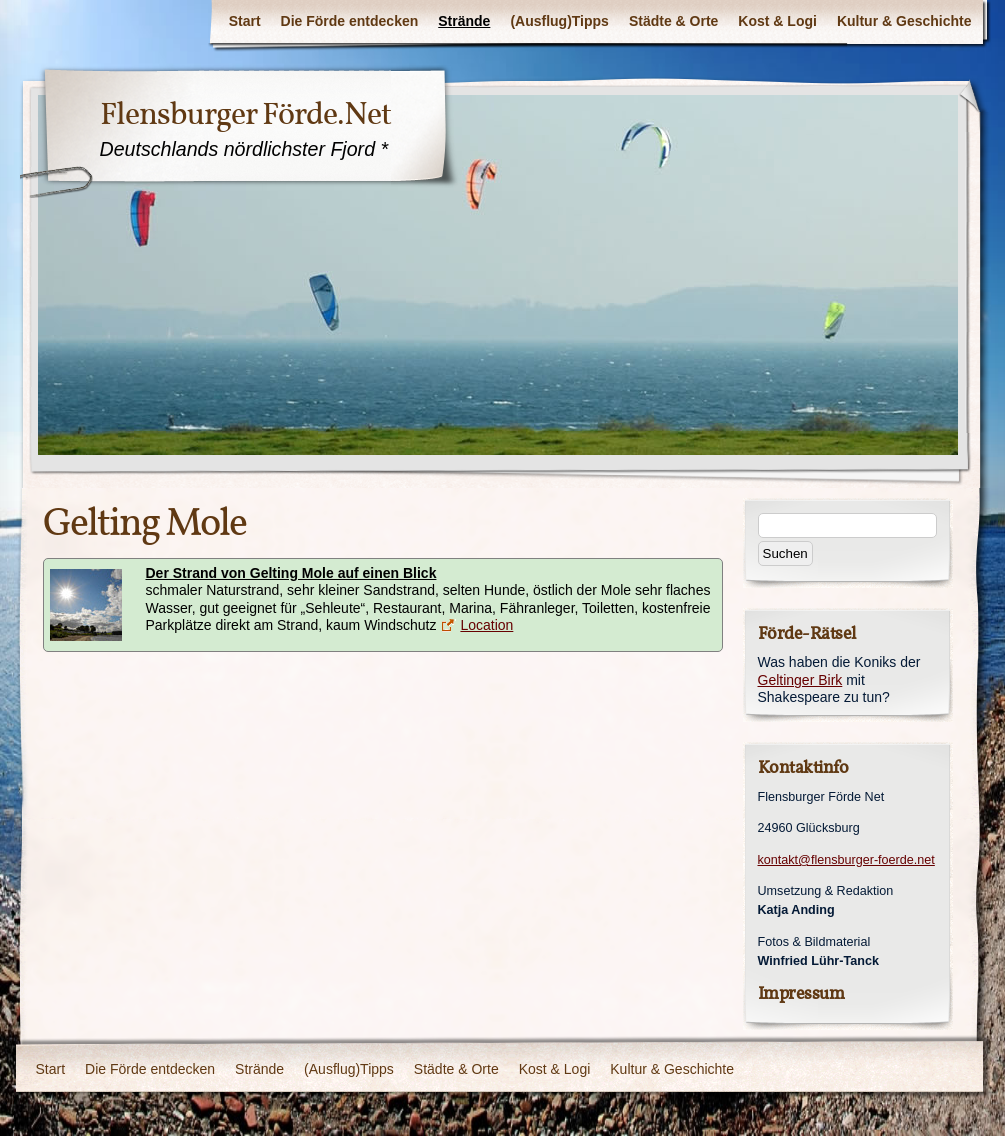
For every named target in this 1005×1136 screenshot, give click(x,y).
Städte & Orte (673, 21)
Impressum (801, 993)
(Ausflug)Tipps (559, 21)
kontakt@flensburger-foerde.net (846, 860)
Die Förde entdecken (350, 21)
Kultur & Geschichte (904, 21)
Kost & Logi (777, 21)
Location (486, 625)
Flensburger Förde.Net (245, 114)
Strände (464, 21)
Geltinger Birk (800, 680)
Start (245, 21)
